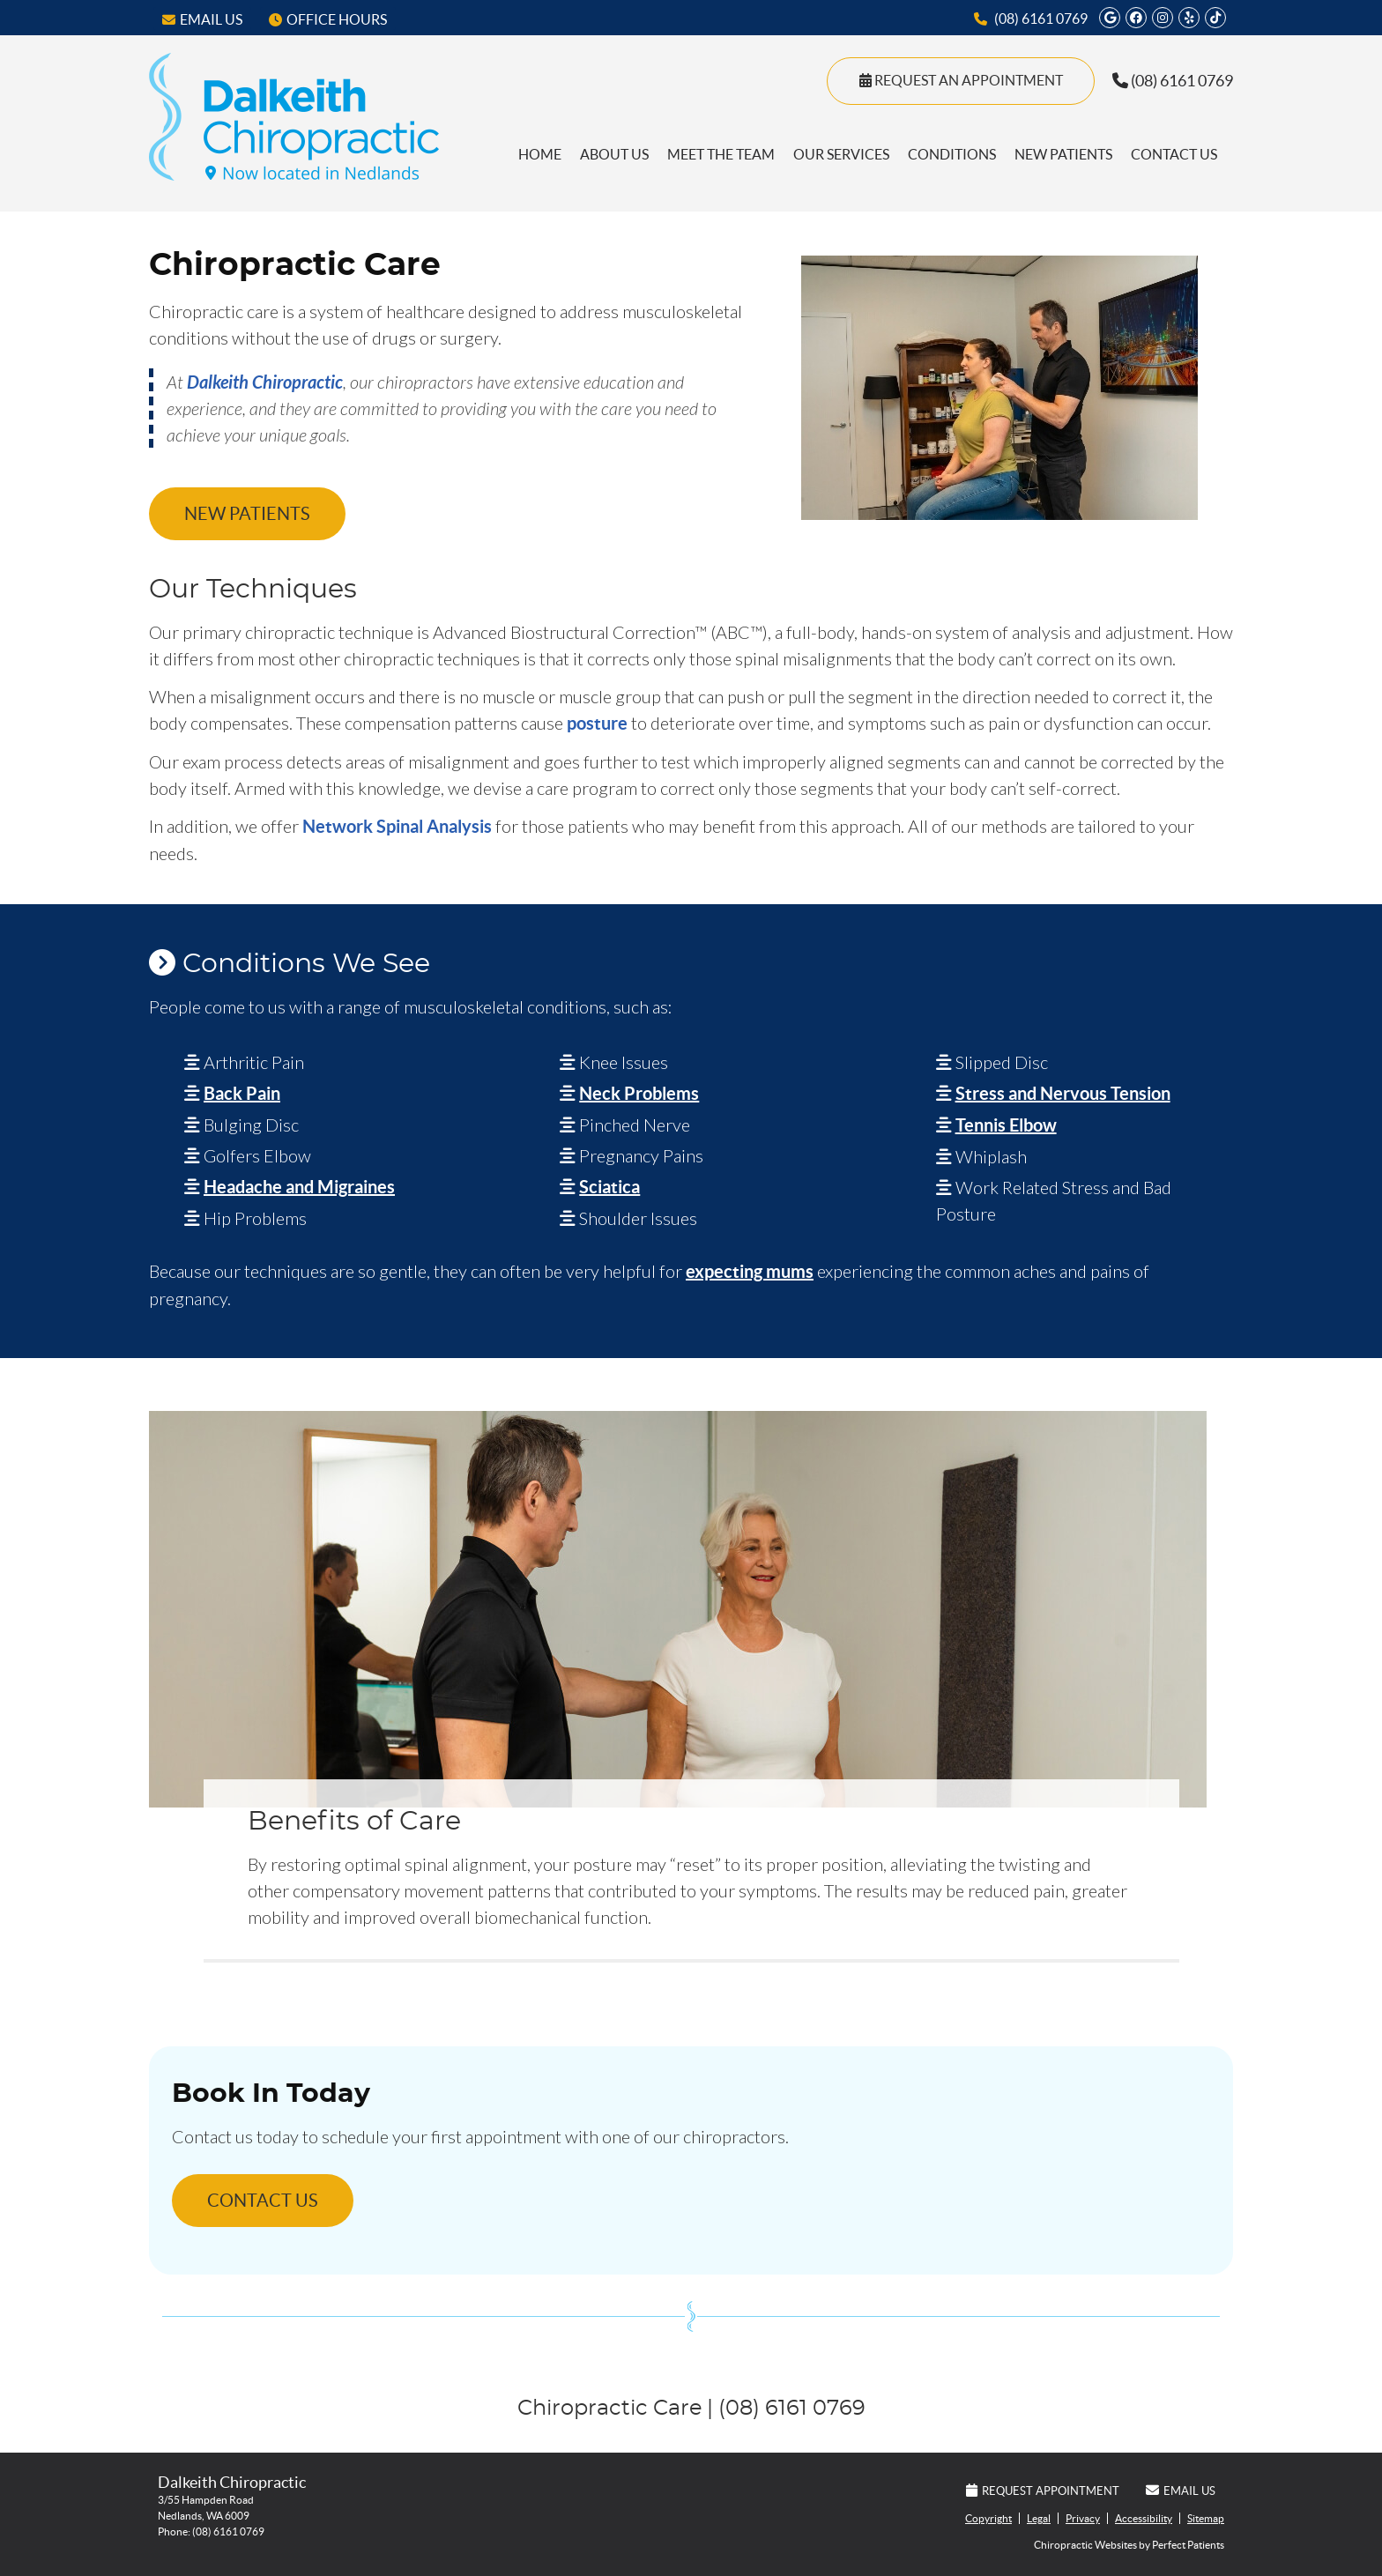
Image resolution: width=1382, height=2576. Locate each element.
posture (597, 723)
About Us (614, 154)
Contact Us (1174, 154)
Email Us (202, 19)
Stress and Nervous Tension (1062, 1093)
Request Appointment (1042, 2490)
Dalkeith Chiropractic (265, 381)
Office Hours (328, 19)
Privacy (1083, 2518)
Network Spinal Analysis (397, 826)
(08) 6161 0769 (1041, 18)
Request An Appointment (961, 80)
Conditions (952, 154)
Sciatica (609, 1187)
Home (539, 154)
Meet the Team (721, 154)
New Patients (1063, 154)
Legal (1039, 2518)
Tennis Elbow (1006, 1125)
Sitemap (1205, 2518)
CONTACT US (262, 2200)
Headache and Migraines (299, 1187)
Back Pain (242, 1093)
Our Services (841, 154)
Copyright (988, 2518)
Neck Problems (639, 1093)
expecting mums (750, 1271)
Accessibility (1143, 2518)
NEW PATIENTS (247, 513)
